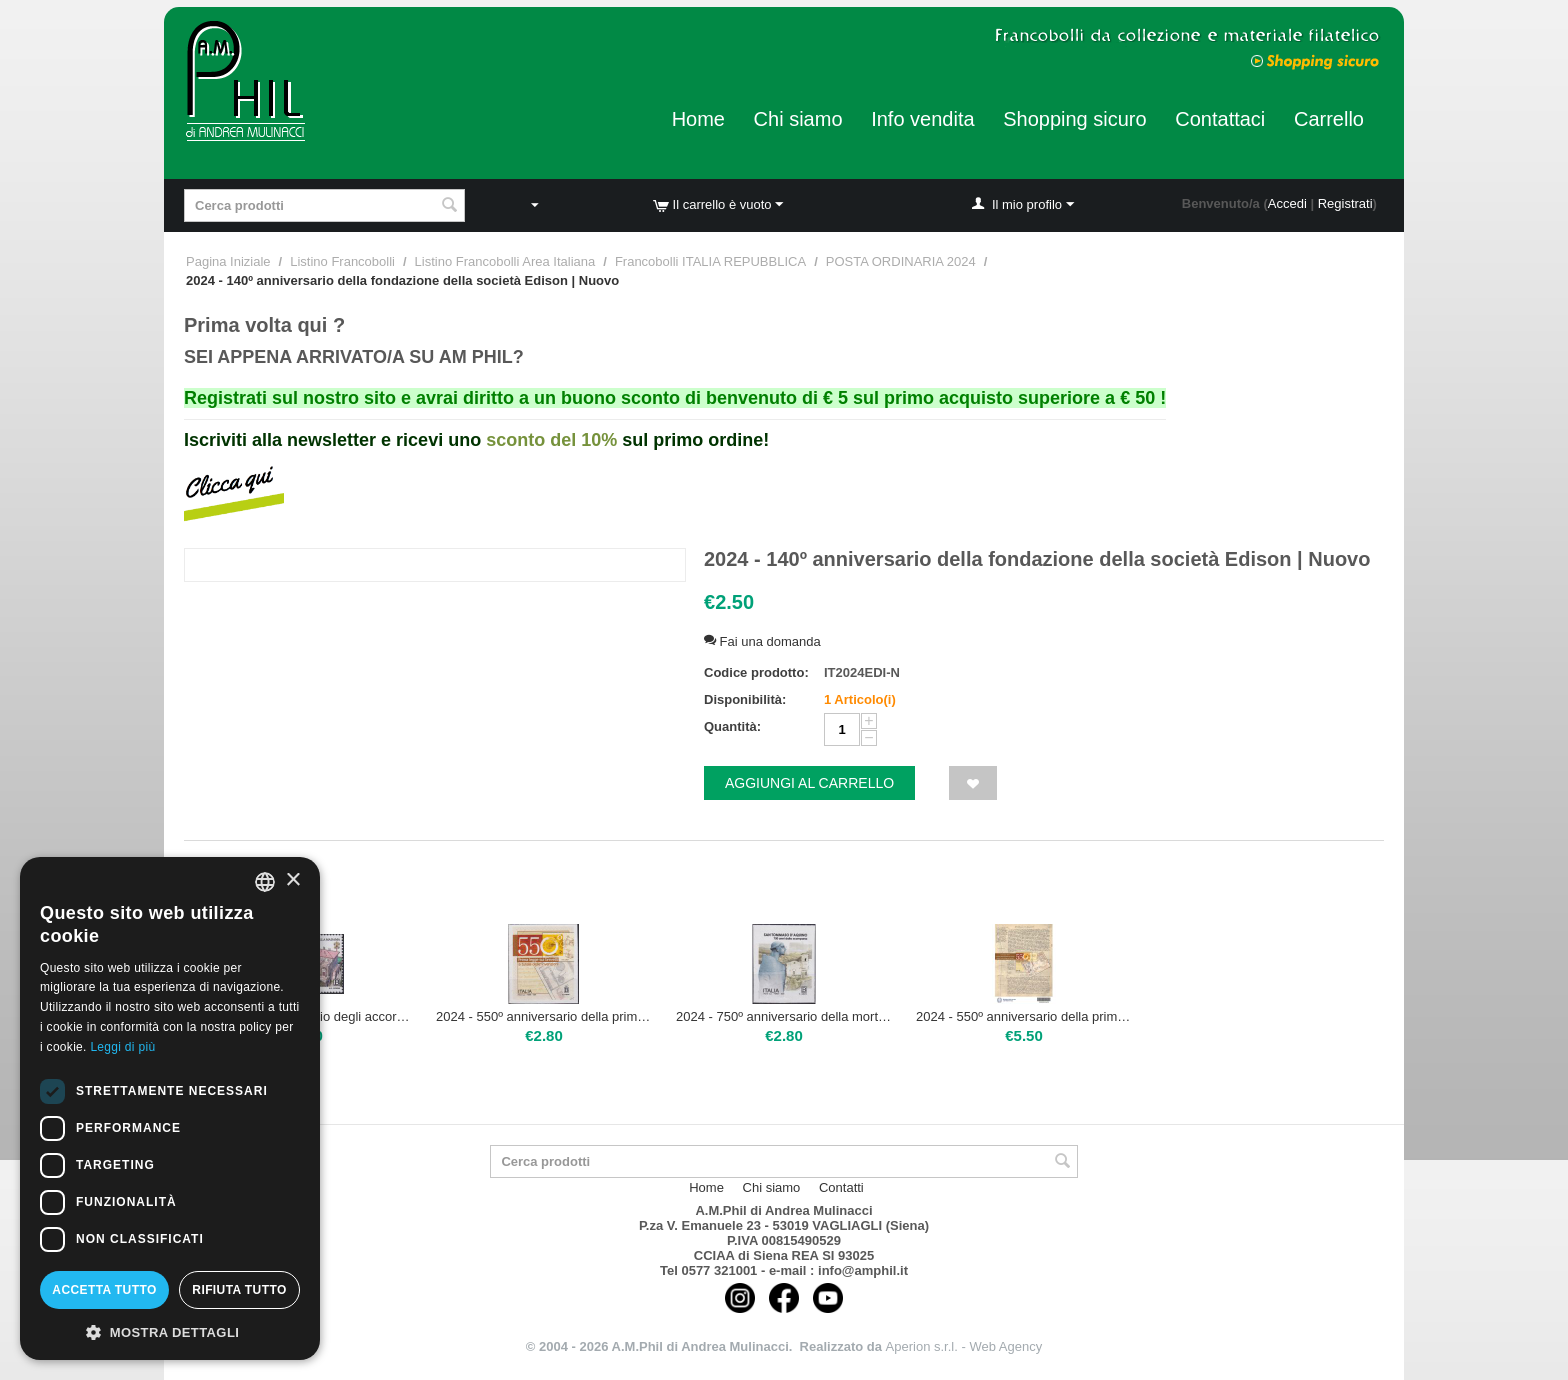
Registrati (1345, 203)
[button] (170, 1331)
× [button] (292, 880)
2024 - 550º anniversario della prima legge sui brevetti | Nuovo (544, 1016)
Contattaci (1220, 119)
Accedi (1287, 203)
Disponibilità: (745, 699)
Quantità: (732, 726)
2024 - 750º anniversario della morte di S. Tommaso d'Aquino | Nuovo (784, 1016)
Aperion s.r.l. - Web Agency (964, 1346)
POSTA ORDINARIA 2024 (901, 261)
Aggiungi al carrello (809, 783)
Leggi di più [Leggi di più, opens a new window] (122, 1047)
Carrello (1329, 119)
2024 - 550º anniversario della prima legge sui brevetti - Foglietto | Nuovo (1024, 1016)
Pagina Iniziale (228, 261)
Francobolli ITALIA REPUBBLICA (710, 261)
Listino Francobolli (342, 261)
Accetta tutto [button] (104, 1290)
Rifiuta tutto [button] (239, 1290)
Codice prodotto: (756, 672)
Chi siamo (798, 119)
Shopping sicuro (1074, 119)
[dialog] (170, 1108)
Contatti (841, 1187)
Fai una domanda (762, 641)
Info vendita (922, 119)
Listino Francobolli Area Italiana (505, 261)
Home (698, 119)
